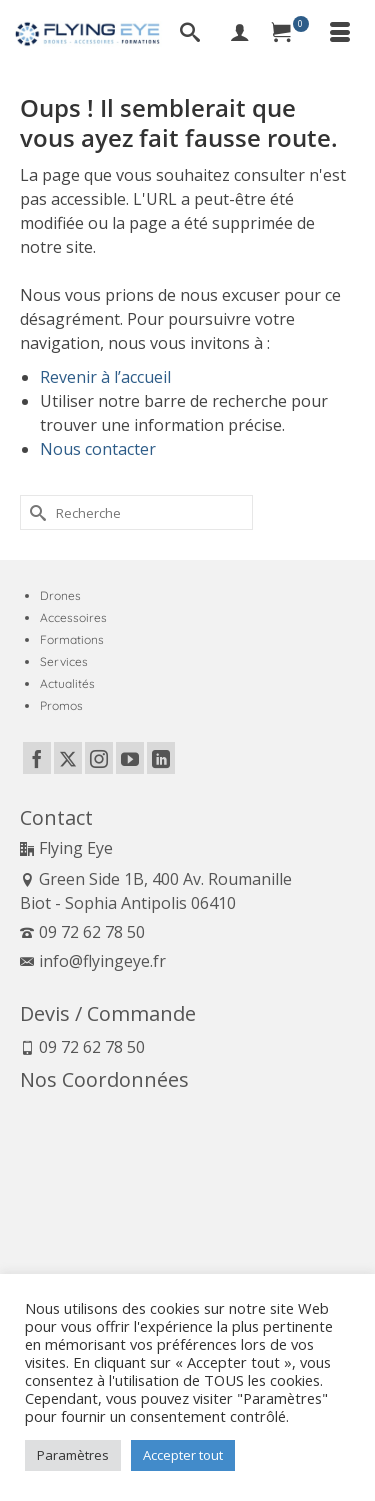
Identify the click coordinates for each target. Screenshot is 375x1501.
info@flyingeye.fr (93, 961)
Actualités (67, 683)
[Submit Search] (35, 512)
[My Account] (240, 34)
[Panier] (290, 34)
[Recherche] (190, 34)
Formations (72, 639)
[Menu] (340, 34)
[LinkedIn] (161, 758)
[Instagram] (99, 758)
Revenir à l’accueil (105, 377)
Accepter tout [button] (183, 1455)
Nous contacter (98, 449)
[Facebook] (37, 758)
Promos (61, 705)
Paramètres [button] (73, 1455)
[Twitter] (68, 758)
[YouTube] (130, 758)
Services (64, 661)
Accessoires (73, 617)
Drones (60, 595)
